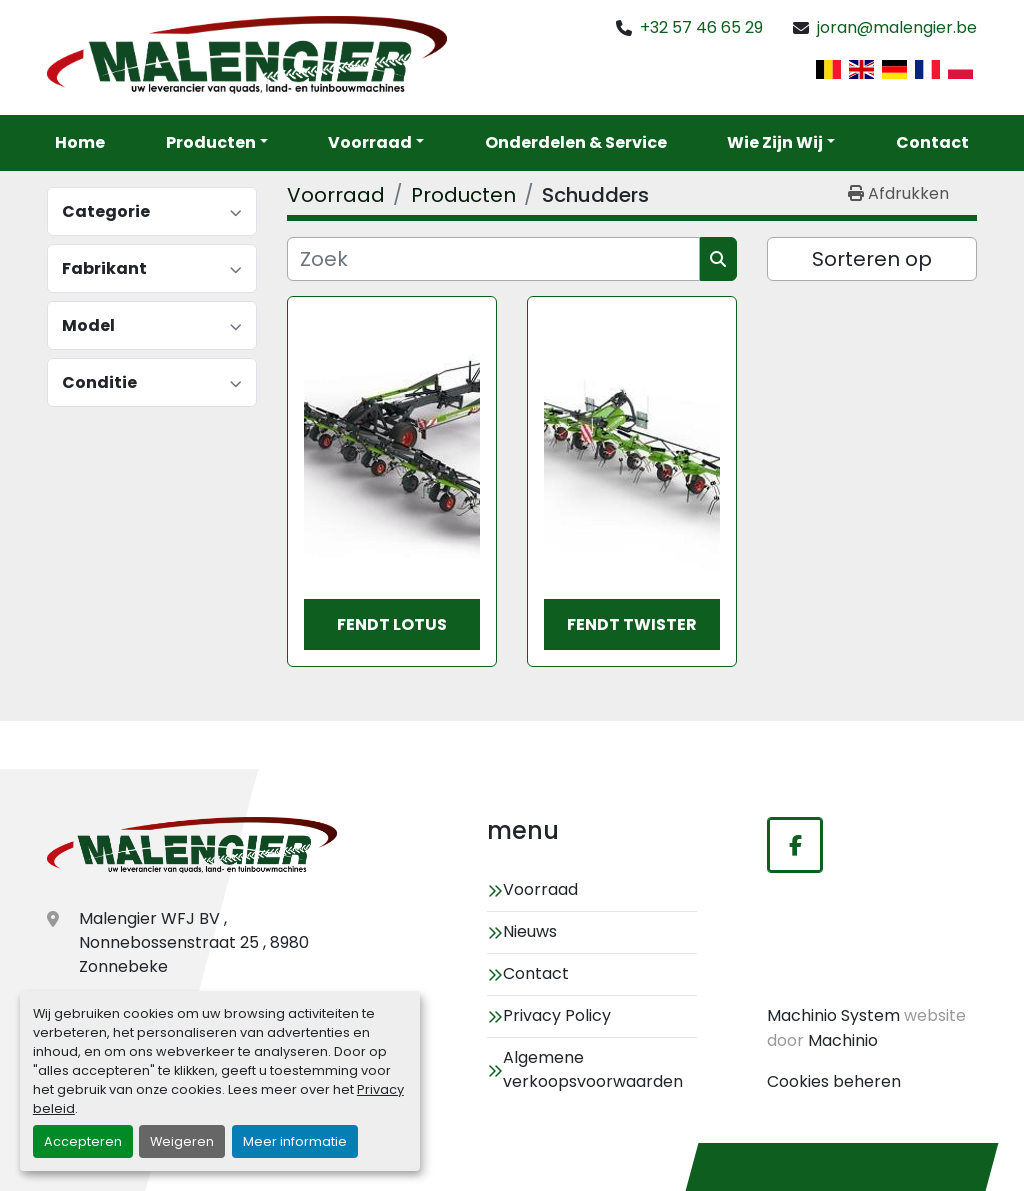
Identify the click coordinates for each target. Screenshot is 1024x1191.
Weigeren (182, 1141)
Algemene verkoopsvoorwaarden (593, 1069)
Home (80, 142)
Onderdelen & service (576, 142)
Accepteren (83, 1141)
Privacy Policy (557, 1015)
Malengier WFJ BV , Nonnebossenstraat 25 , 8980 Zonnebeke (194, 942)
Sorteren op (872, 259)
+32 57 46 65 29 (701, 27)
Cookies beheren (834, 1081)
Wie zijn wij (775, 142)
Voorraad (370, 142)
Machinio (843, 1040)
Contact (932, 142)
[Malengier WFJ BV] (192, 847)
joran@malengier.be (897, 27)
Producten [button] (211, 142)
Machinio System (833, 1015)
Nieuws (530, 931)
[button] (376, 143)
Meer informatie (295, 1141)
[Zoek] (493, 259)
